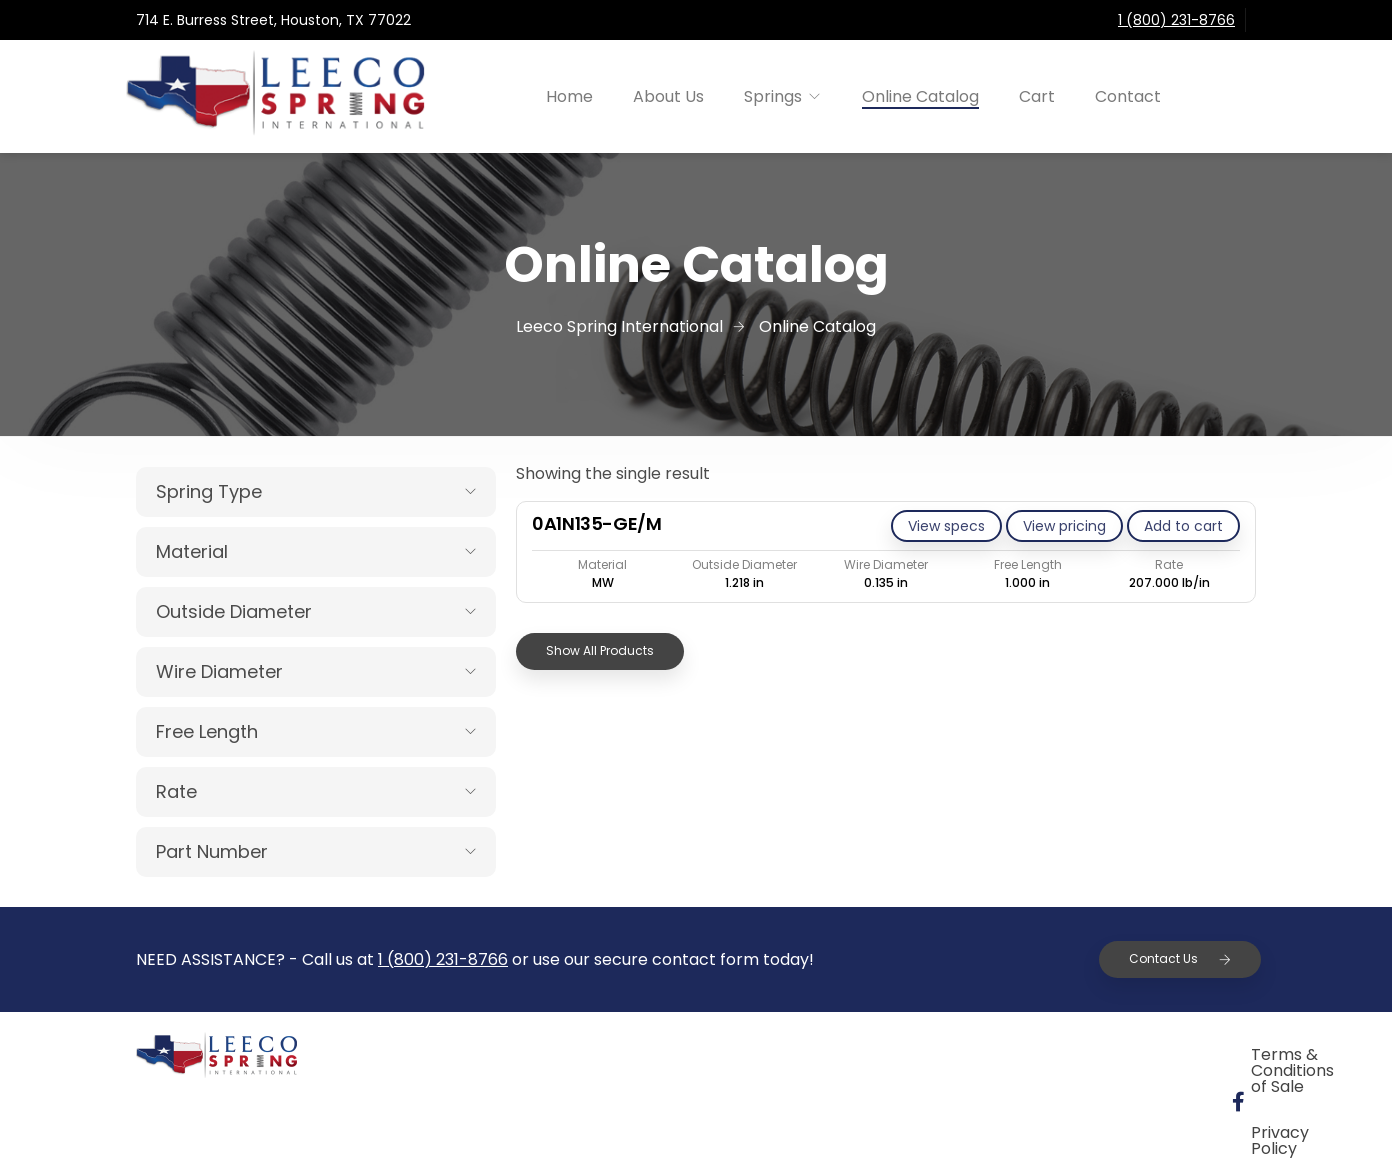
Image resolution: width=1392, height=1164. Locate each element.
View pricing (1064, 526)
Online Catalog (920, 96)
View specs (946, 526)
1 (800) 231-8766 (1176, 20)
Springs (773, 96)
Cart (1037, 96)
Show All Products (600, 650)
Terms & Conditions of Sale (937, 1057)
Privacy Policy (1147, 1057)
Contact (1128, 96)
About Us (668, 96)
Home (569, 96)
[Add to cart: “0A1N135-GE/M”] (1183, 526)
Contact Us (1180, 958)
